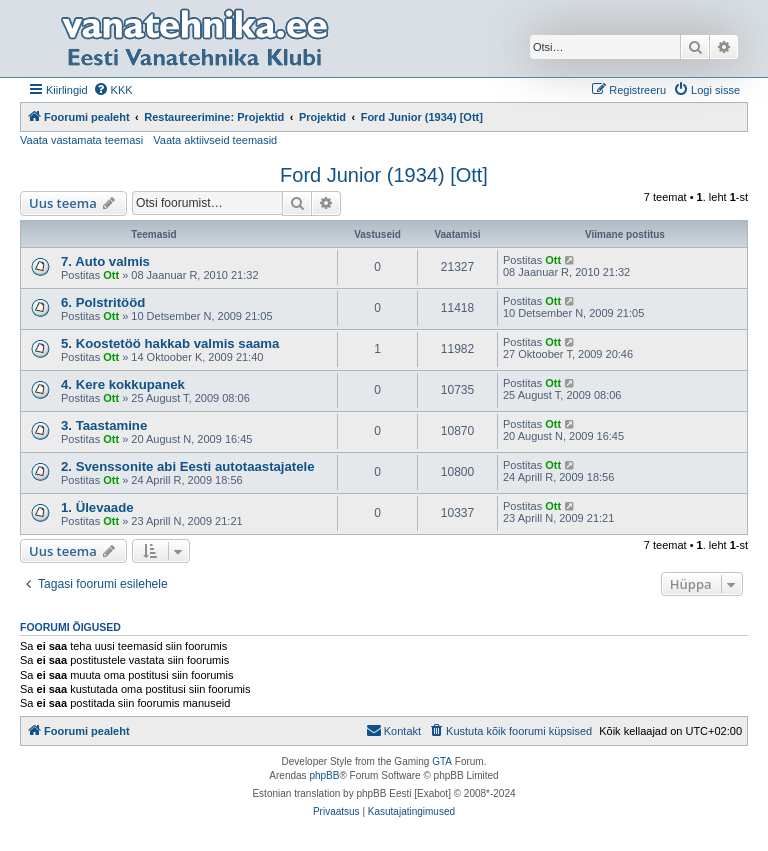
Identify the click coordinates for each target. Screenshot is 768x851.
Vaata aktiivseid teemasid (215, 140)
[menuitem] (113, 90)
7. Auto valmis (105, 261)
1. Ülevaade (97, 507)
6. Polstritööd (103, 302)
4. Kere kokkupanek (123, 384)
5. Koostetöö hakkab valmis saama (170, 343)
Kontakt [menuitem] (393, 730)
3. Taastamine (104, 425)
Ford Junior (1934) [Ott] (384, 175)
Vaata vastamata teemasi (81, 140)
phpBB (324, 775)
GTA (442, 761)
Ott (111, 275)
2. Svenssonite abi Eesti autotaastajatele (188, 466)
